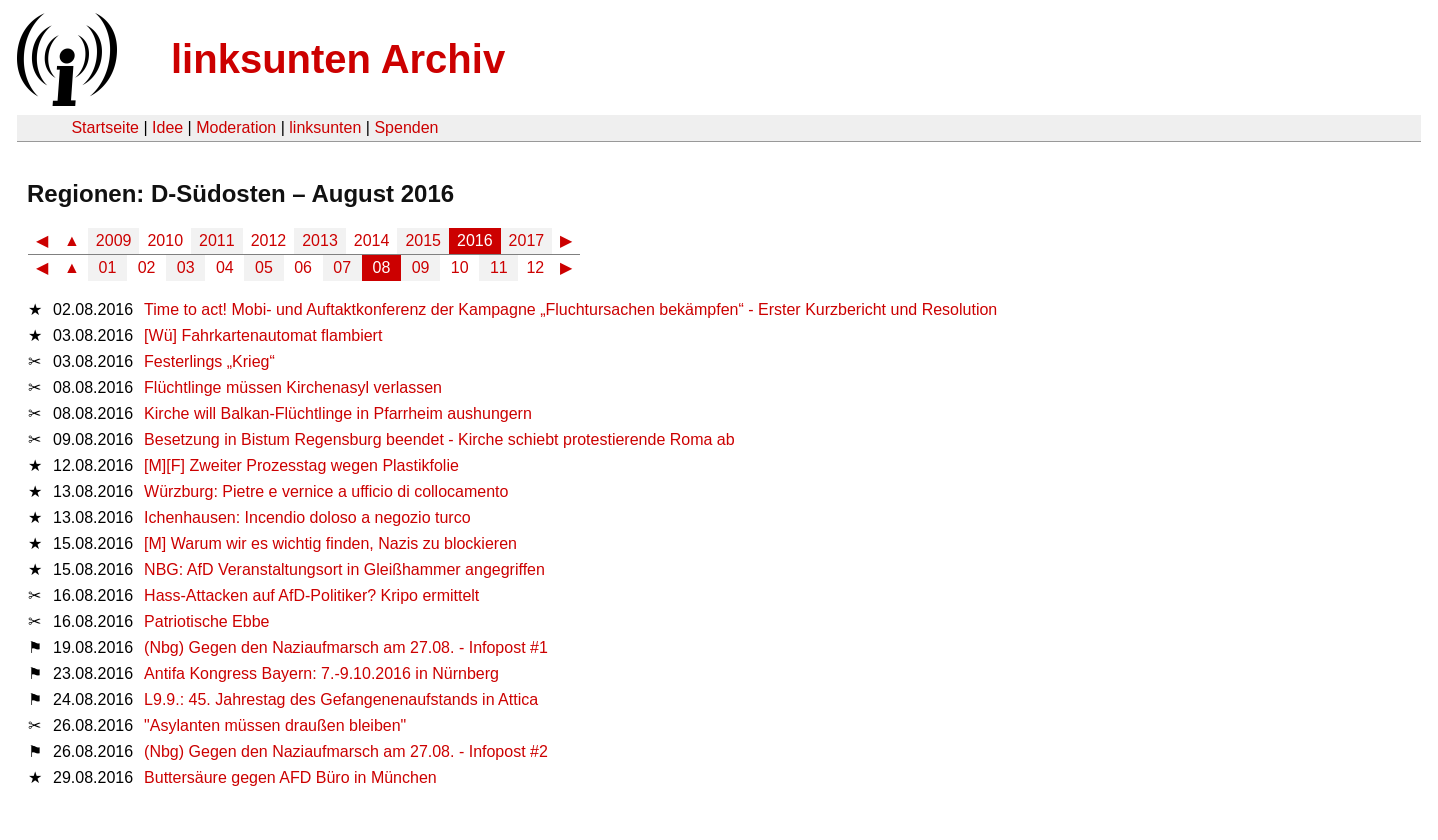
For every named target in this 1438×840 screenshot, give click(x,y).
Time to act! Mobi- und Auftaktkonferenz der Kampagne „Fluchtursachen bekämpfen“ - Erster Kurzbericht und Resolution (570, 309)
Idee (167, 127)
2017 (527, 240)
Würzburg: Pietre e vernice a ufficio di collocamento (326, 491)
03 (186, 267)
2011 (217, 240)
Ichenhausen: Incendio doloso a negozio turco (307, 517)
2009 (114, 240)
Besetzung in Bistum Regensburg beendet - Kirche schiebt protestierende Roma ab (439, 439)
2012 (269, 240)
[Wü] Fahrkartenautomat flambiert (263, 335)
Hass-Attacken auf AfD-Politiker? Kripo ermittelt (311, 595)
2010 (165, 240)
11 (499, 267)
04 (225, 267)
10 (460, 267)
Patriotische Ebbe (206, 621)
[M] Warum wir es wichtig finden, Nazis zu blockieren (330, 543)
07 (342, 267)
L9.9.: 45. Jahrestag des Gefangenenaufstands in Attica (341, 699)
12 (535, 267)
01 (108, 267)
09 (421, 267)
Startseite (105, 127)
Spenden (406, 127)
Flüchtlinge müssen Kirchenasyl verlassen (293, 387)
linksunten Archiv (338, 59)
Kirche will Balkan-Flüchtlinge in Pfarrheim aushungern (338, 413)
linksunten (325, 127)
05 (264, 267)
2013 (320, 240)
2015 (423, 240)
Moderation (236, 127)
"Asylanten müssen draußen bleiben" (275, 725)
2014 (372, 240)
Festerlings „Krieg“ (209, 361)
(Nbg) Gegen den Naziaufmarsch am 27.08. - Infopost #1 (346, 647)
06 (303, 267)
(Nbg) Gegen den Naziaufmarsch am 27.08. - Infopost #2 (346, 751)
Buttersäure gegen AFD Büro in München (290, 777)
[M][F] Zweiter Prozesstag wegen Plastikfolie (301, 465)
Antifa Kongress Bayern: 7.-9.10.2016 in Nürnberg (321, 673)
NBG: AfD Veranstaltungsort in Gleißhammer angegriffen (344, 569)
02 (147, 267)
